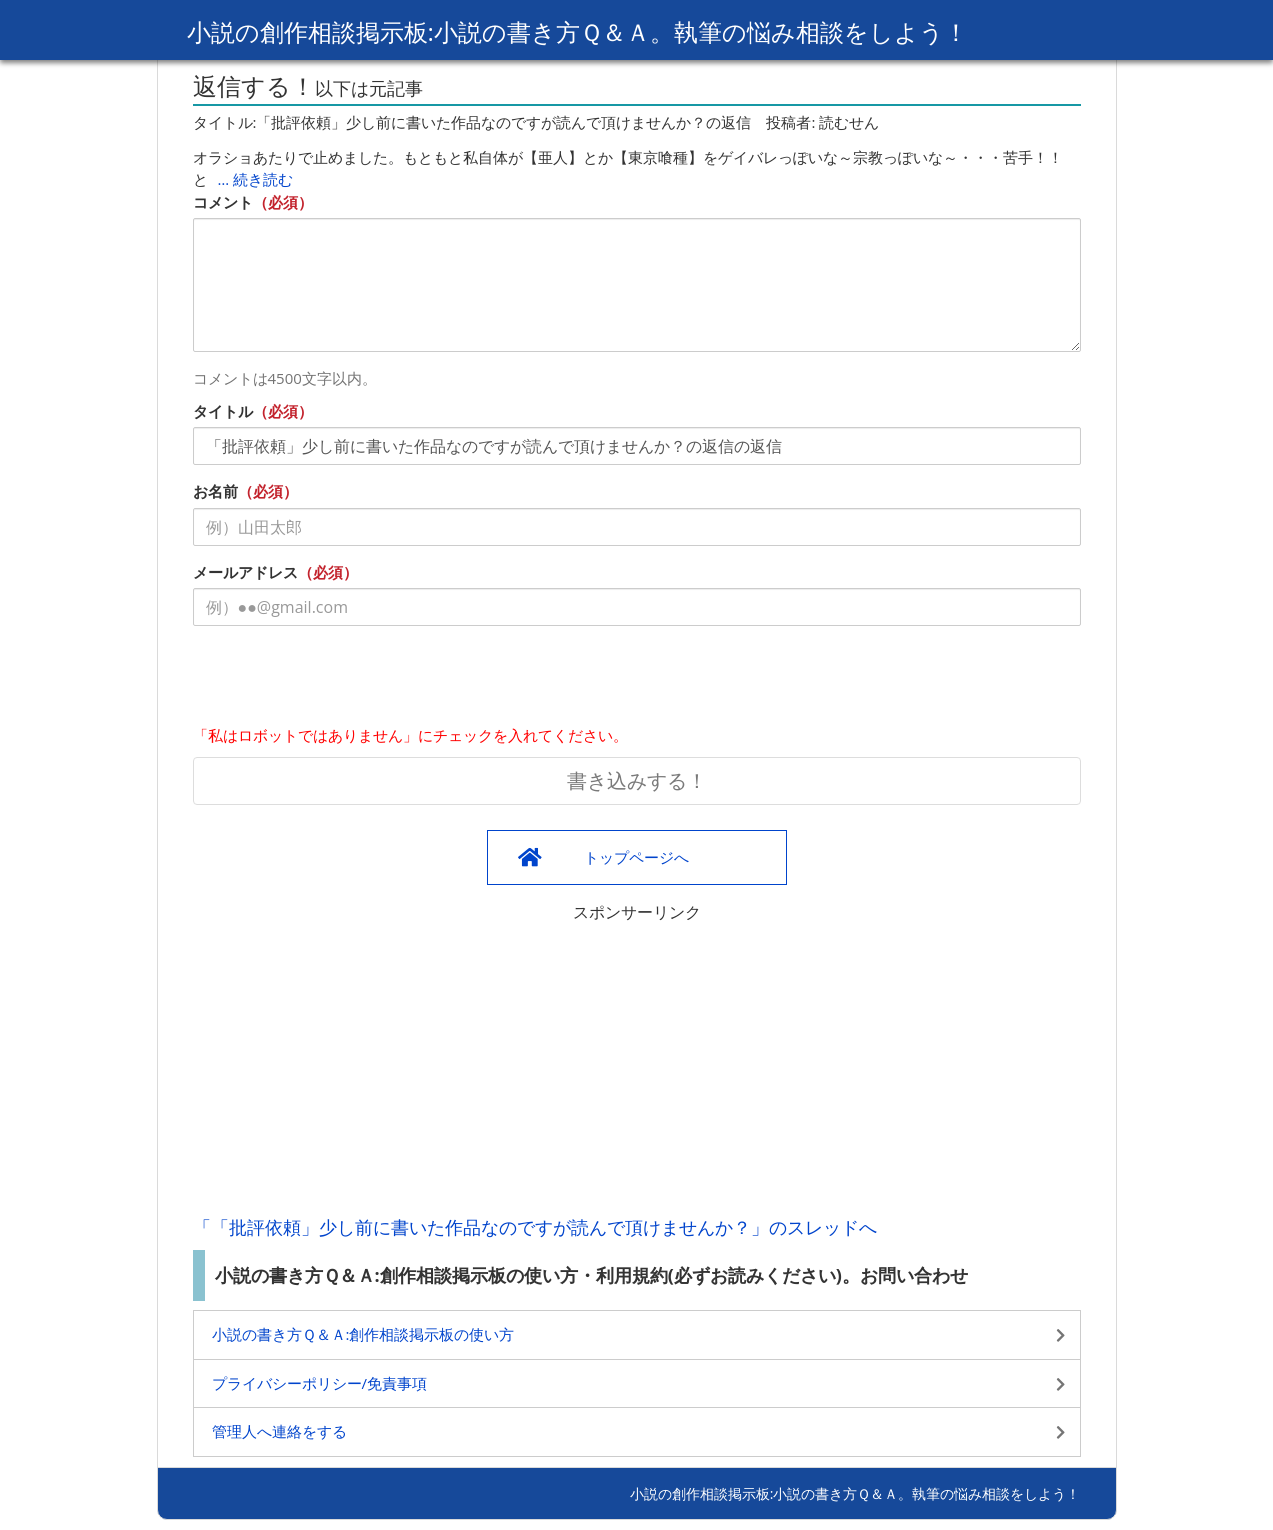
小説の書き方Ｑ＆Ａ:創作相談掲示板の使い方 (363, 1334)
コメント (223, 202)
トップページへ (636, 857)
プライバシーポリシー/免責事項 (320, 1383)
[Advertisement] (637, 1064)
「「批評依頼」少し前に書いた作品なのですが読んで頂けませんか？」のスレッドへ (535, 1227)
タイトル (223, 411)
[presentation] (345, 680)
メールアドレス (245, 572)
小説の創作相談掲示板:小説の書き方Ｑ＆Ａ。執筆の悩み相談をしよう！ (577, 31)
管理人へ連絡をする (279, 1431)
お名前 (215, 491)
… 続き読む (256, 179)
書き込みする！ (637, 780)
